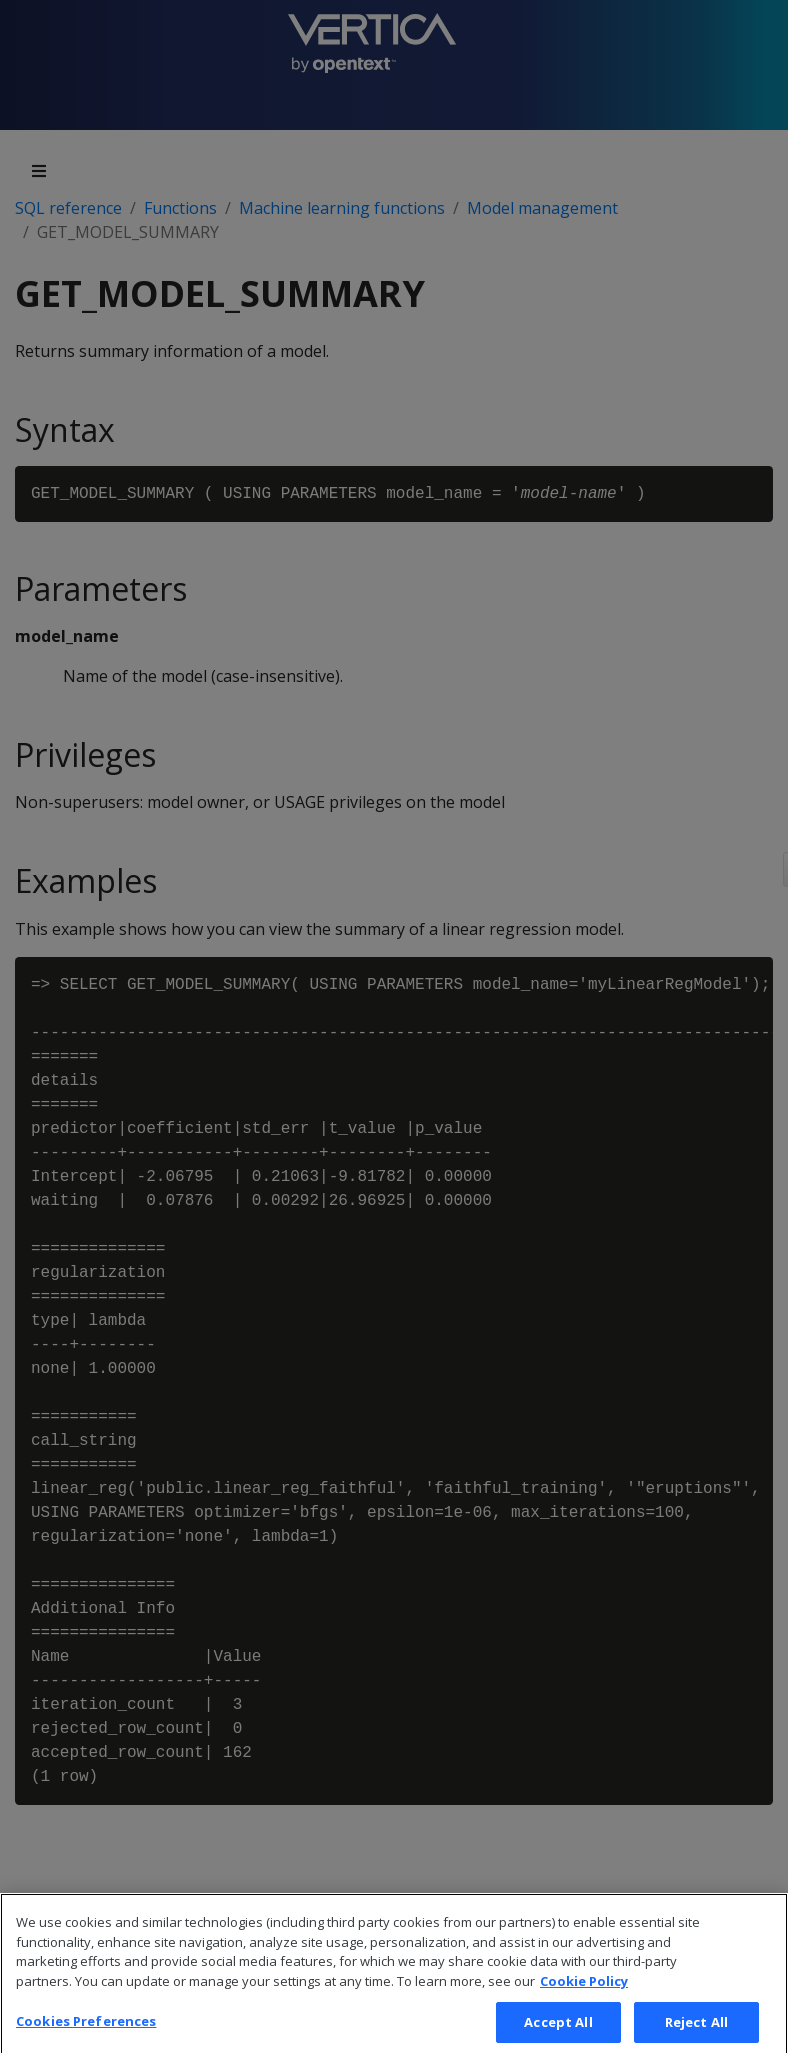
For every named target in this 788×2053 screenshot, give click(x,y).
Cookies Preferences (86, 2029)
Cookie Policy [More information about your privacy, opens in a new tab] (584, 1990)
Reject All (696, 2030)
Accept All (558, 2030)
